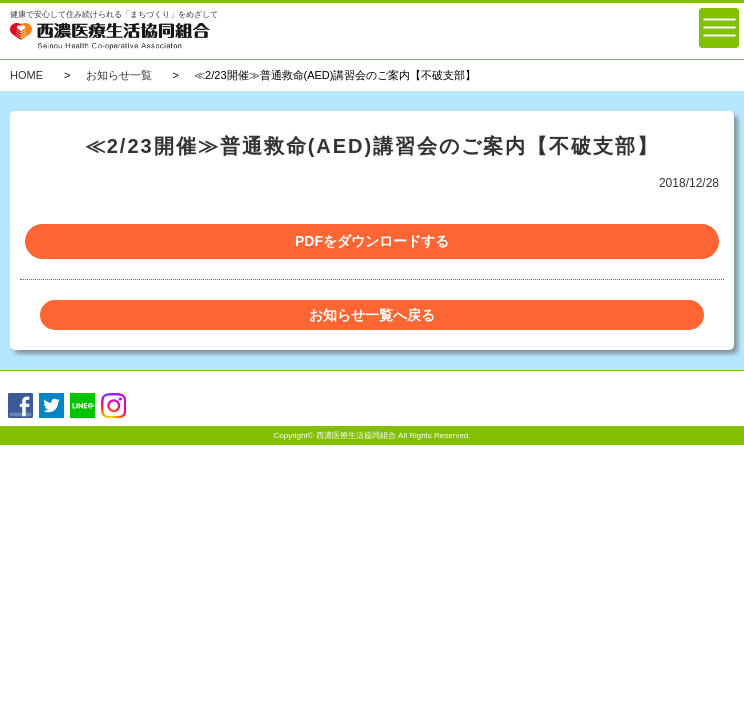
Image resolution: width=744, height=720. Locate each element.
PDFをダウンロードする (372, 241)
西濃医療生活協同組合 (356, 435)
